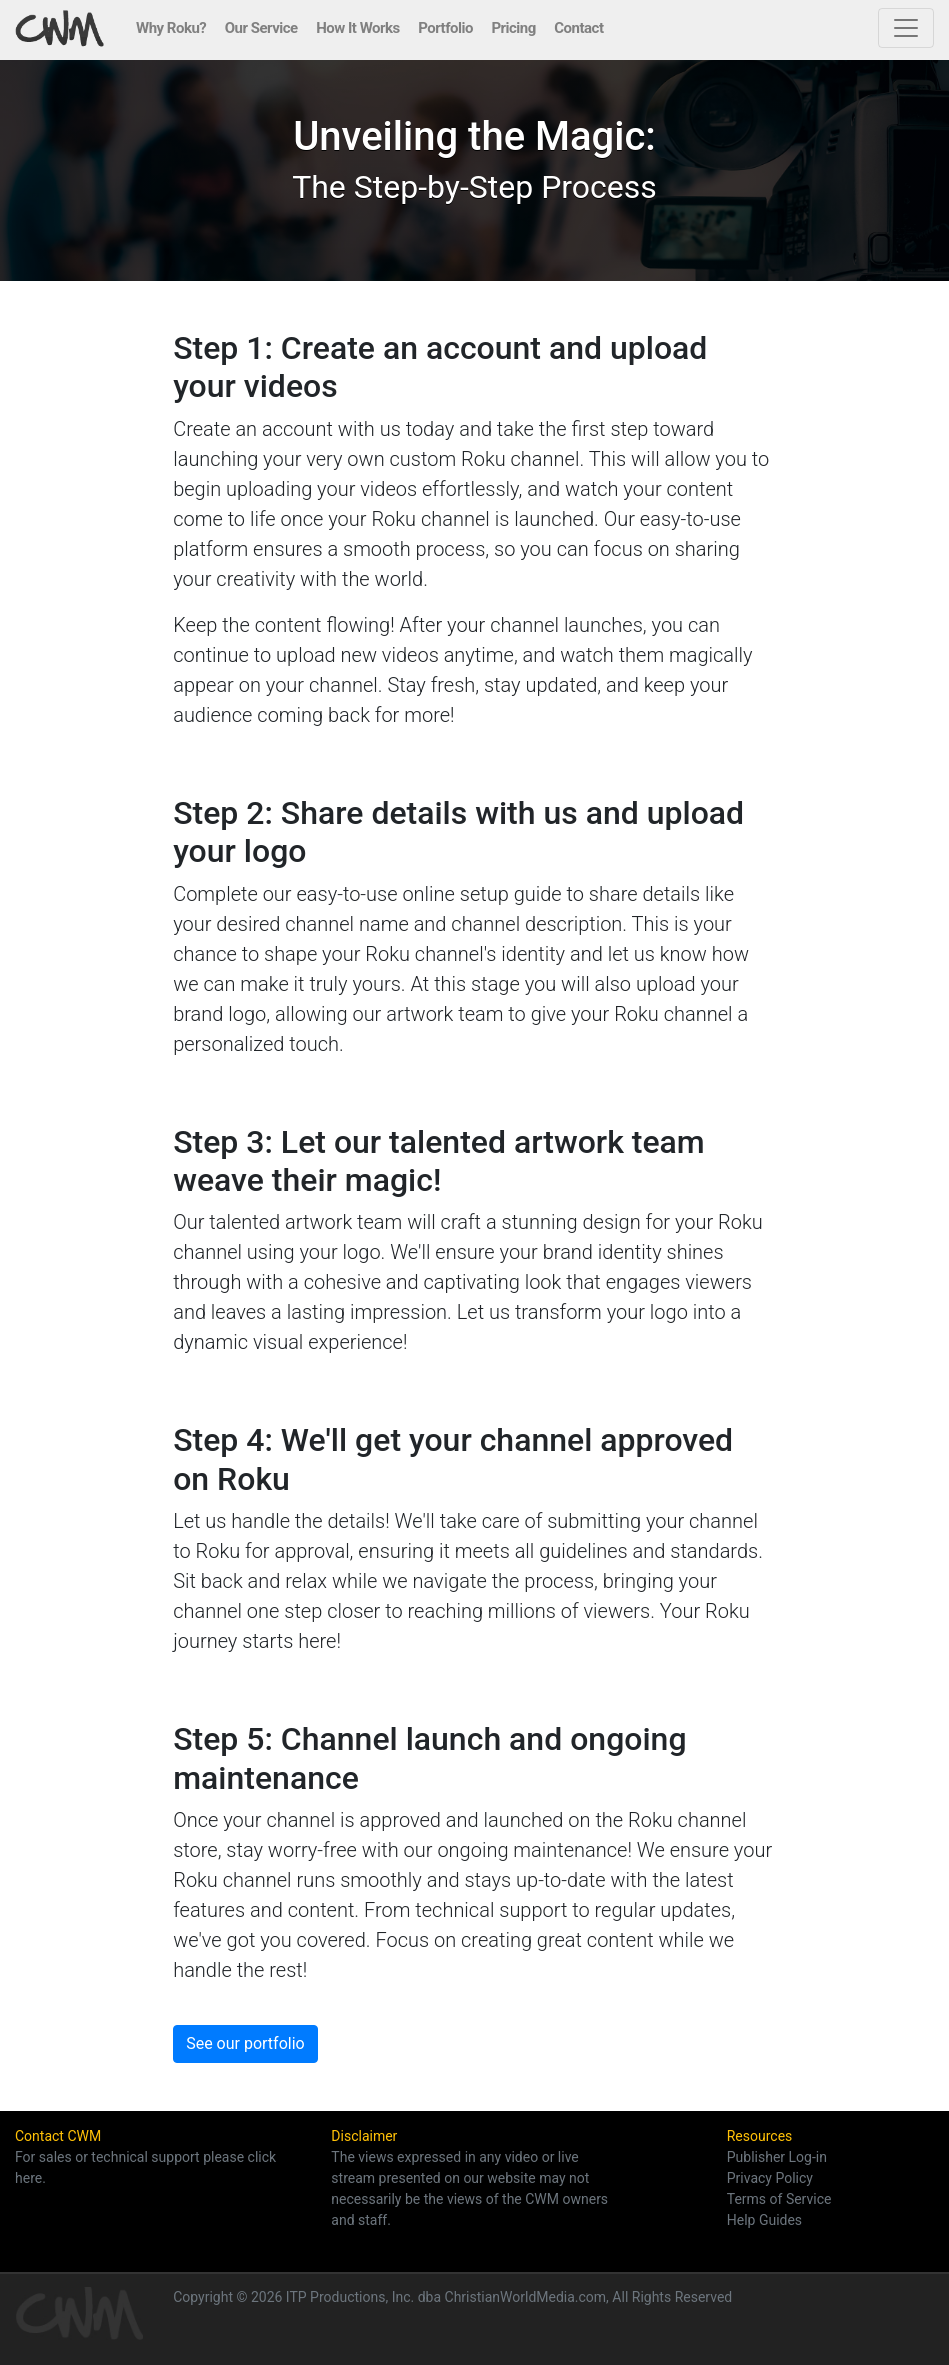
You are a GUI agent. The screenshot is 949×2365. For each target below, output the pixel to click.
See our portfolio (245, 2043)
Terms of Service (779, 2199)
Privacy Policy (770, 2178)
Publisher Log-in (777, 2157)
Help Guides (764, 2220)
